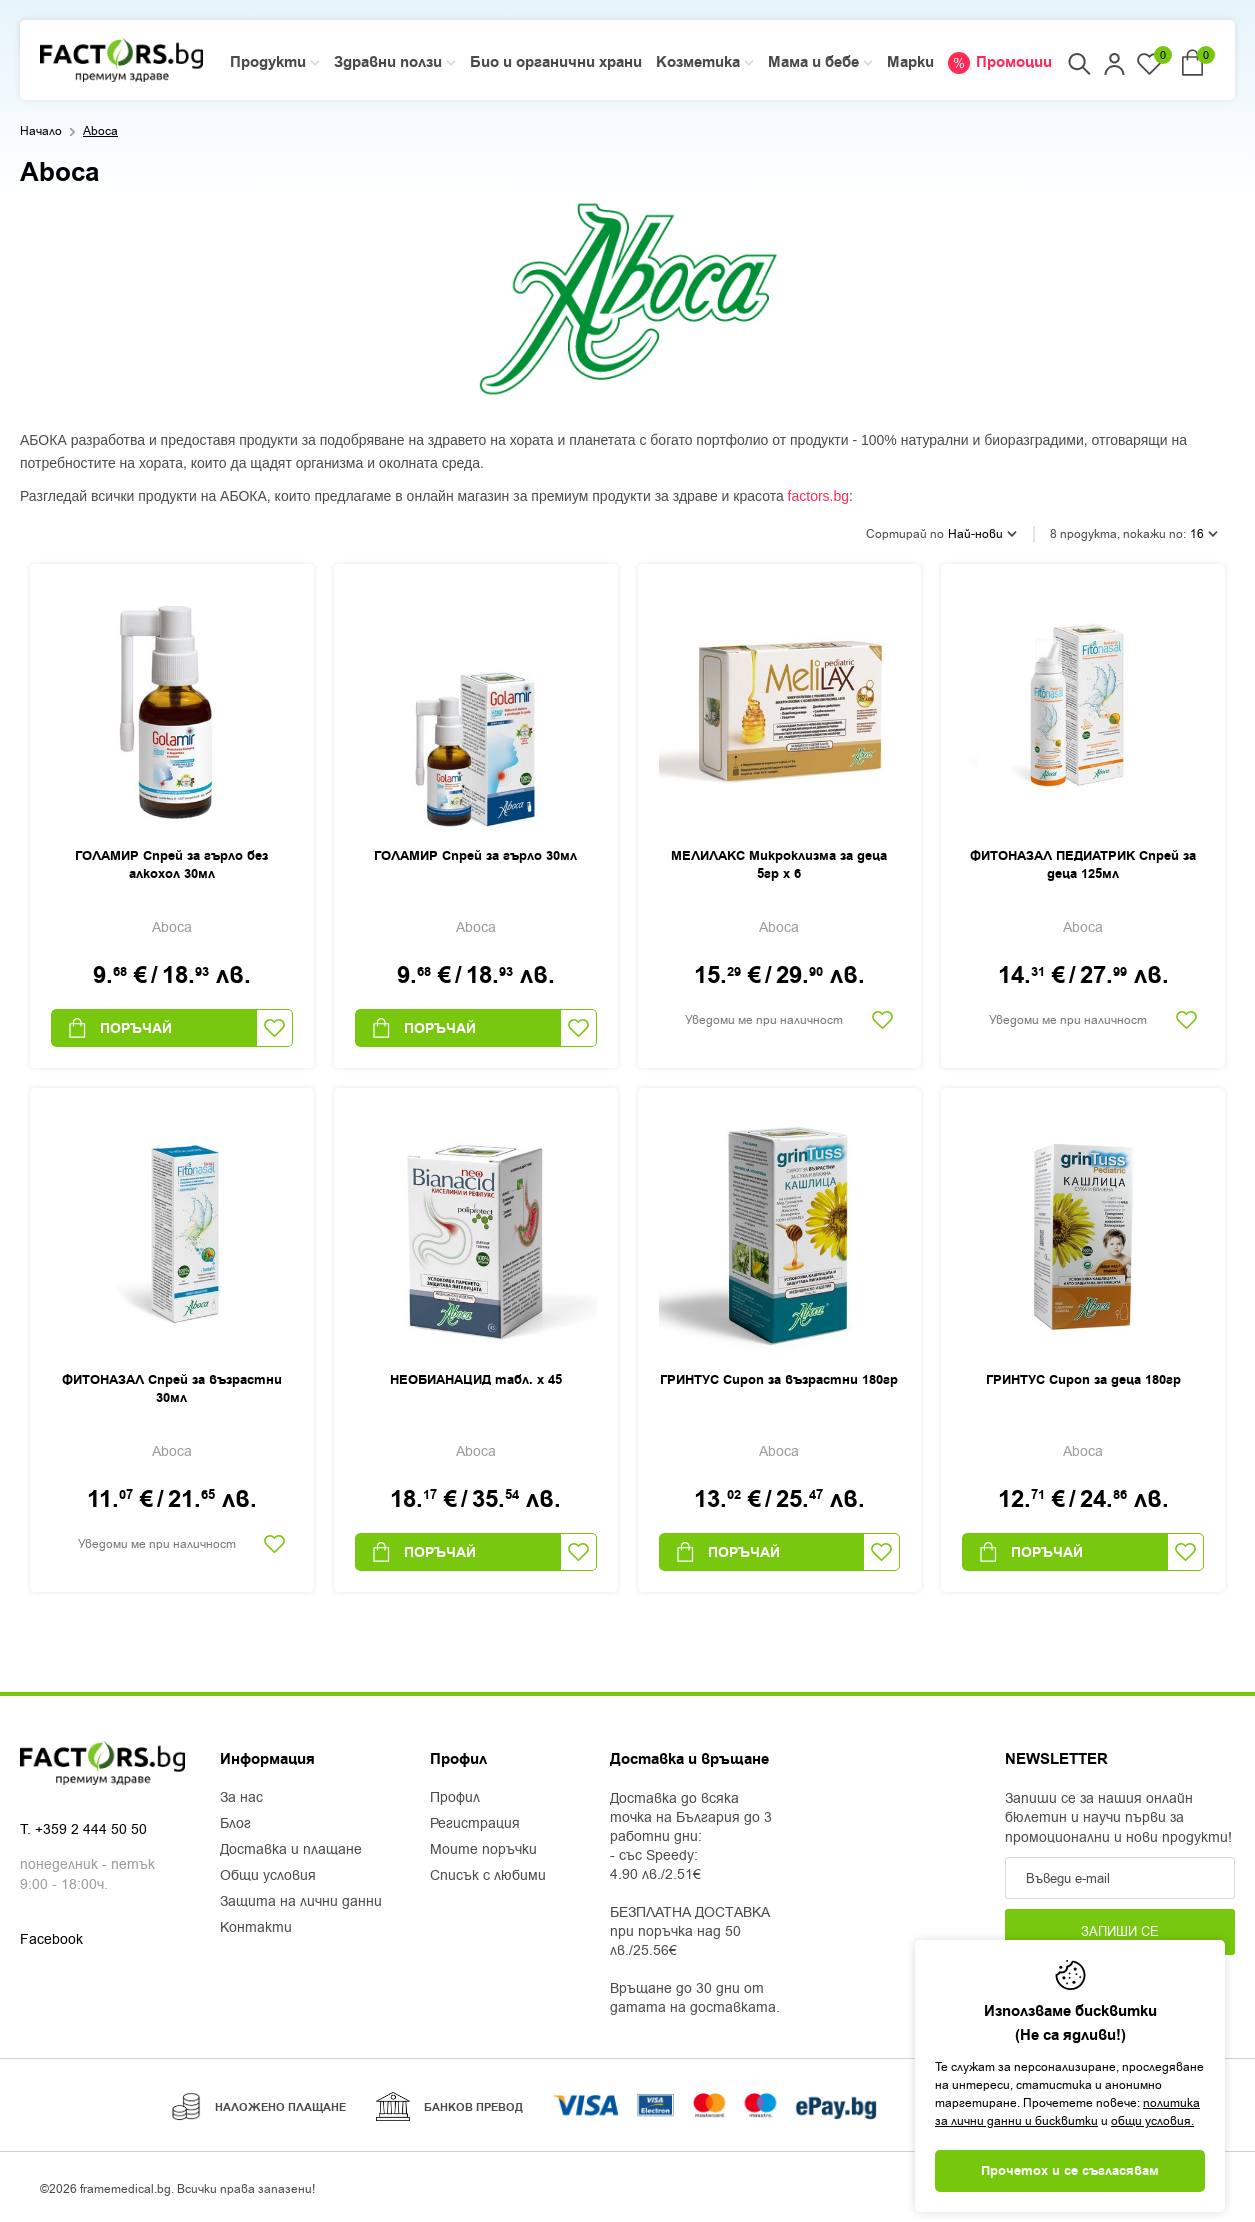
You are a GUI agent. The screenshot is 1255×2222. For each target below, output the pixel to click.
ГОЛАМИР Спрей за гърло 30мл (475, 856)
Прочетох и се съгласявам (1070, 2171)
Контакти (256, 1928)
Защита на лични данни (301, 1902)
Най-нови (982, 534)
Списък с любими (488, 1876)
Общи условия (268, 1876)
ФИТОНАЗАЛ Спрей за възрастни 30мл (172, 1389)
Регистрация (475, 1824)
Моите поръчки (483, 1850)
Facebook (51, 1939)
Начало (41, 131)
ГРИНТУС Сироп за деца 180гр (1083, 1380)
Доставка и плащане (291, 1850)
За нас (241, 1798)
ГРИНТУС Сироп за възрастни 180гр (779, 1380)
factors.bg (818, 496)
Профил (455, 1798)
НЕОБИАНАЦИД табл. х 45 (476, 1380)
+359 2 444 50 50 (91, 1829)
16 (1204, 534)
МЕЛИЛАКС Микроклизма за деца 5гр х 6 (779, 865)
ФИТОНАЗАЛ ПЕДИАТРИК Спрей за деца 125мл (1083, 865)
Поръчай (119, 1028)
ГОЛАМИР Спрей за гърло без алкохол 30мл (171, 865)
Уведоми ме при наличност (764, 1020)
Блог (235, 1824)
